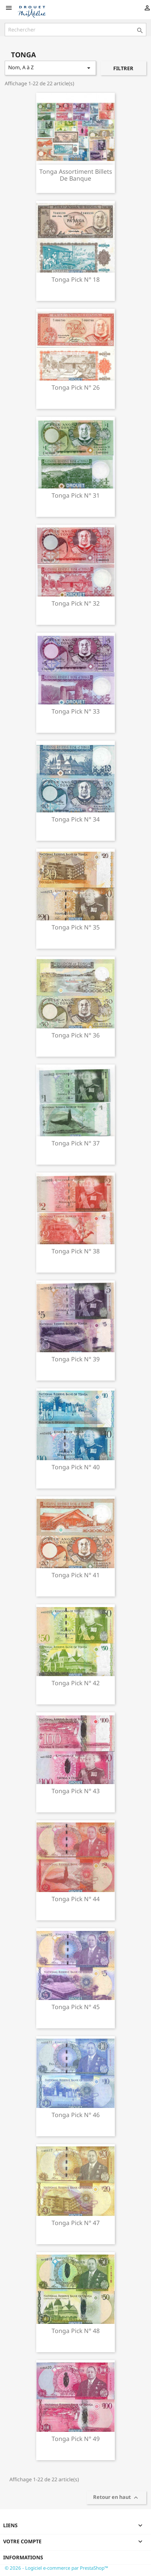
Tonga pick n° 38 (76, 1251)
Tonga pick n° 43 (76, 1791)
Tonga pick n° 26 (76, 387)
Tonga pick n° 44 (76, 1899)
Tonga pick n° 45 (76, 2007)
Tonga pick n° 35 (76, 927)
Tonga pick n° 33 (76, 711)
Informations (23, 2557)
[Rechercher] (75, 29)
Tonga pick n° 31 (76, 495)
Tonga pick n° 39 (76, 1359)
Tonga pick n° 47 (76, 2222)
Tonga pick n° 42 (76, 1683)
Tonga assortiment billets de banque (75, 175)
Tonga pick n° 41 (76, 1575)
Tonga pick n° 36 (76, 1035)
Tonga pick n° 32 (76, 603)
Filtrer (123, 68)
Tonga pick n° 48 (76, 2330)
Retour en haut (116, 2498)
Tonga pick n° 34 (76, 819)
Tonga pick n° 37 (76, 1143)
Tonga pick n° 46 (76, 2114)
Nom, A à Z (50, 68)
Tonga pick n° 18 (76, 279)
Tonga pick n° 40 (76, 1467)
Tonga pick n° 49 (76, 2438)
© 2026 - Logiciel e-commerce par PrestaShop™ (56, 2568)
